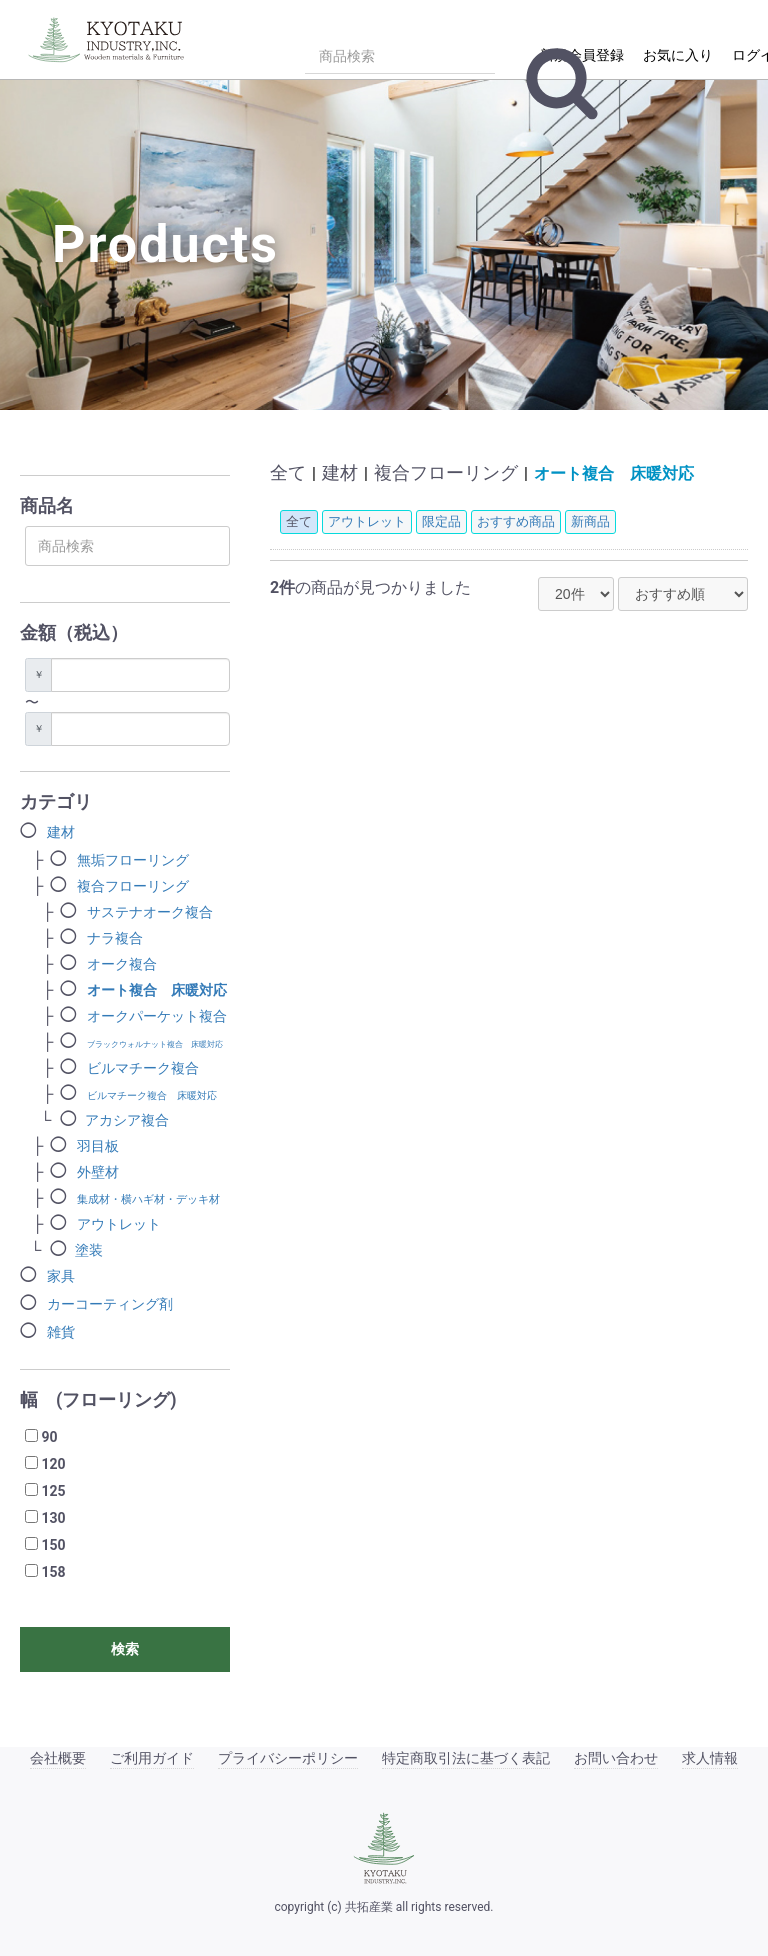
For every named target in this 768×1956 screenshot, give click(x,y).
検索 (125, 1649)
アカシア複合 (127, 1120)
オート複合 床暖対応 (157, 990)
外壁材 (98, 1172)
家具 (61, 1276)
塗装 (89, 1250)
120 (53, 1464)
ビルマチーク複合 (143, 1068)
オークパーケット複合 (157, 1016)
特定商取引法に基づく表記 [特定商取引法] (466, 1758)
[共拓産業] (384, 1848)
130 (53, 1518)
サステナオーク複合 (150, 912)
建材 (61, 832)
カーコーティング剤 (110, 1304)
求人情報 (710, 1758)
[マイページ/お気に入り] (675, 53)
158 (53, 1572)
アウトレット (119, 1224)
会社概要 (58, 1758)
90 (49, 1437)
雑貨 (61, 1332)
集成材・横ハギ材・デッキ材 (148, 1199)
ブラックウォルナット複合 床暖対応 (155, 1044)
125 (53, 1491)
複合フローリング (133, 886)
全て (288, 472)
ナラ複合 (115, 938)
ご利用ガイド (152, 1758)
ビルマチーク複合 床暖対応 (152, 1095)
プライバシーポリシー (288, 1758)
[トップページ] (110, 37)
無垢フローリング (133, 860)
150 (53, 1545)
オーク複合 (122, 964)
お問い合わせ (616, 1758)
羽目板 (98, 1146)
